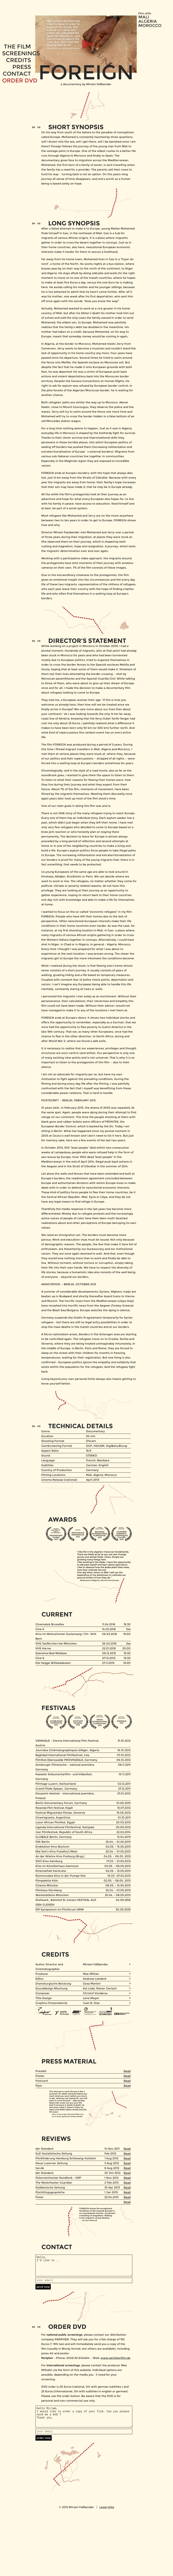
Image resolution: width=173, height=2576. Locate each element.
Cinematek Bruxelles (51, 1667)
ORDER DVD (18, 80)
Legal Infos (106, 2547)
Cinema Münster (48, 1926)
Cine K (41, 1671)
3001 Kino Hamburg (50, 1902)
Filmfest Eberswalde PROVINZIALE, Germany (68, 1801)
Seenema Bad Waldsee (52, 1695)
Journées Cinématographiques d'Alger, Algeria (69, 1791)
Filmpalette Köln (48, 1921)
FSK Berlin (44, 1883)
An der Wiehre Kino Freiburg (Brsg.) (61, 1897)
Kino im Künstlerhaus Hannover (58, 1907)
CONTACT (19, 74)
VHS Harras (44, 1691)
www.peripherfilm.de (57, 2399)
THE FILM (19, 46)
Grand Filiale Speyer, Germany (57, 1829)
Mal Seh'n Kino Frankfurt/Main (58, 1892)
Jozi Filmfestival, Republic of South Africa (65, 1873)
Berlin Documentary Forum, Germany (62, 1844)
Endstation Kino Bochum (54, 1887)
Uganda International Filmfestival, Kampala (66, 1868)
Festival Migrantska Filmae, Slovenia (61, 1854)
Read (125, 2110)
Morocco (149, 26)
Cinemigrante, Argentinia (54, 1858)
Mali (143, 17)
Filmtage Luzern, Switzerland (57, 1825)
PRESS (24, 67)
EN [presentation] (34, 124)
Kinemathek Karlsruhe (52, 1912)
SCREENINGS (18, 53)
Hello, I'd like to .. (84, 2302)
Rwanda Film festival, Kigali (55, 1849)
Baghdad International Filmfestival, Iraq (63, 1796)
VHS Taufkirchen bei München (57, 1686)
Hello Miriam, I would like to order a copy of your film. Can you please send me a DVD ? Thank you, (84, 2458)
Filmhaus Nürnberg (50, 1931)
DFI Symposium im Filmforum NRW (61, 1950)
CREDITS (20, 60)
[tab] (18, 46)
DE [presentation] (40, 124)
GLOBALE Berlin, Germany (55, 1878)
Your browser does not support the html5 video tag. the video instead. (86, 43)
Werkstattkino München (53, 1936)
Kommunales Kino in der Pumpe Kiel (62, 1917)
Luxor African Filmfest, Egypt (56, 1863)
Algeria (147, 21)
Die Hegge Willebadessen (54, 1705)
